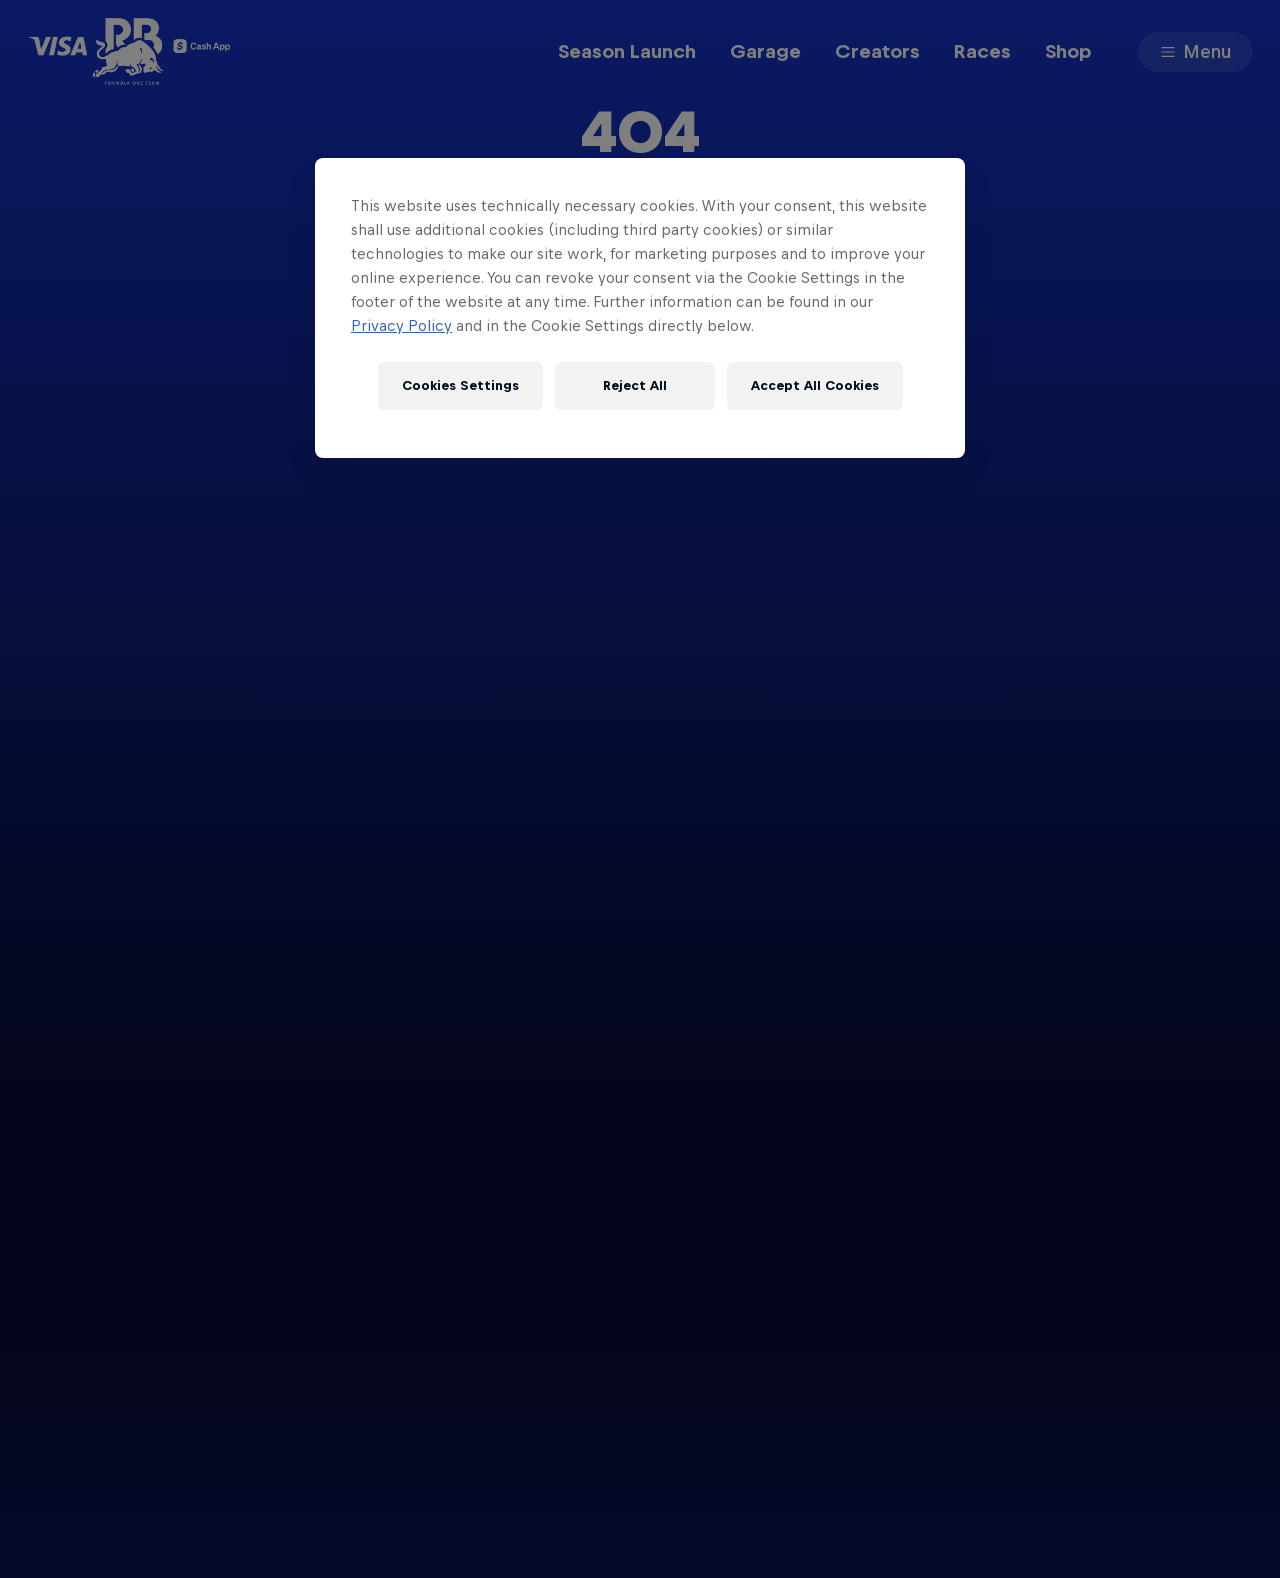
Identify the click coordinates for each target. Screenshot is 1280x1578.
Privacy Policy (401, 325)
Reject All (635, 385)
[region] (640, 308)
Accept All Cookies (815, 385)
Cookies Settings (460, 385)
